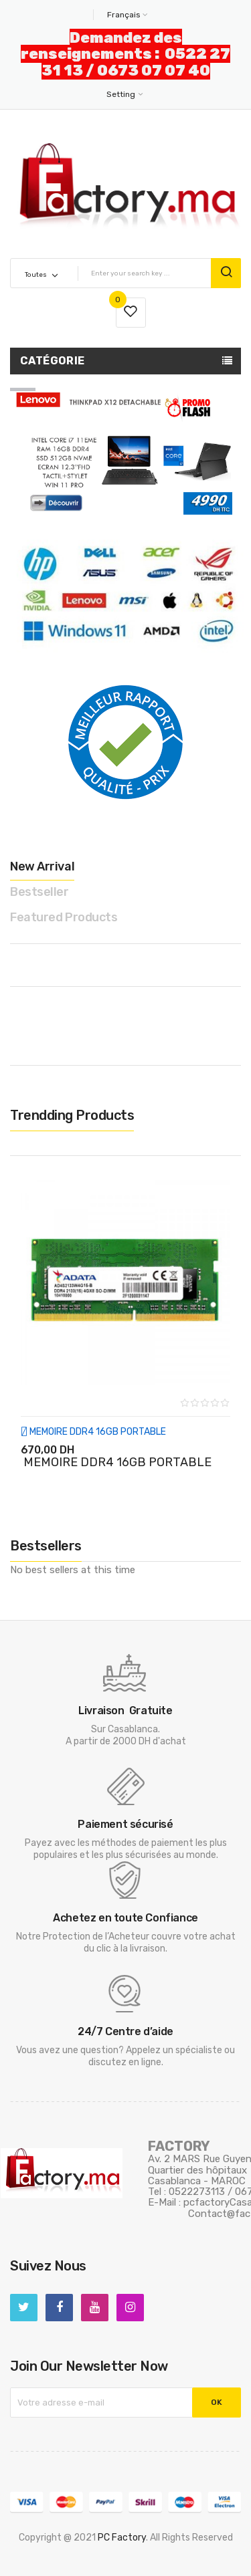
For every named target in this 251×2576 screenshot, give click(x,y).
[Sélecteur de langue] (126, 15)
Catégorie (52, 360)
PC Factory (122, 2537)
